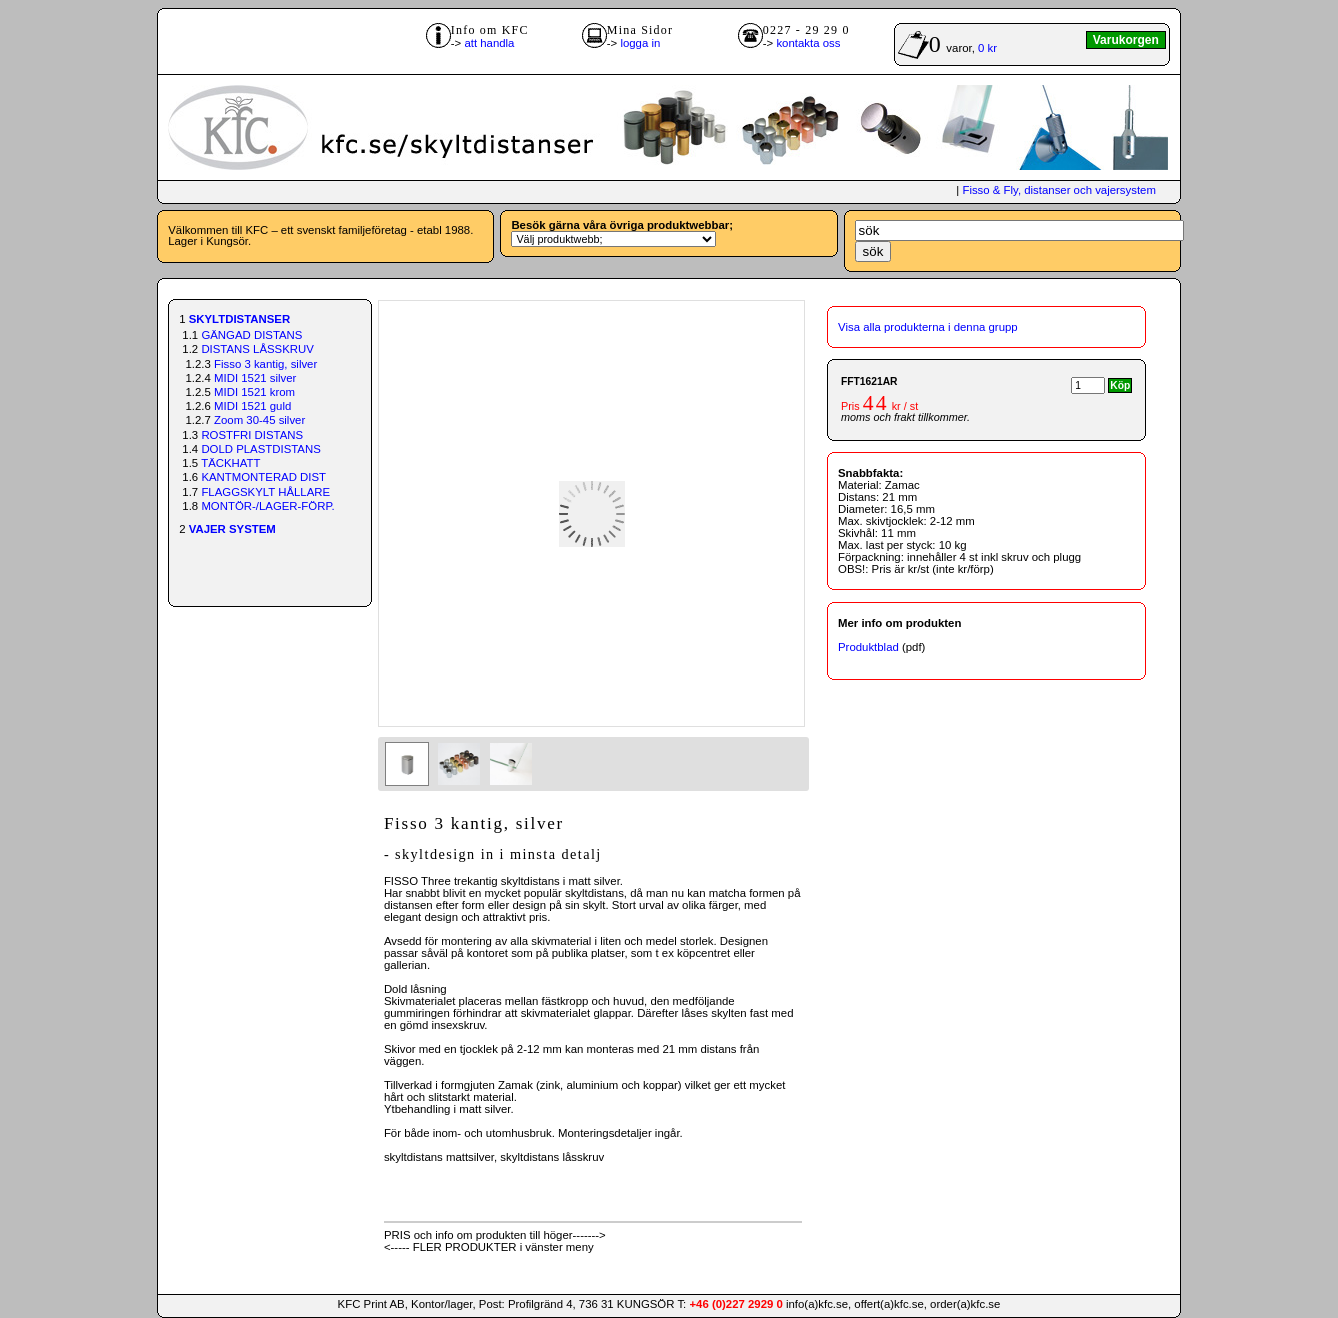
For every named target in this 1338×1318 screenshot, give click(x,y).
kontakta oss (808, 43)
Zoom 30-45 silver (259, 420)
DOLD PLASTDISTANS (260, 449)
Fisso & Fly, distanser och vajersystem (1058, 190)
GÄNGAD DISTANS (251, 335)
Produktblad (868, 647)
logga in (640, 43)
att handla (489, 43)
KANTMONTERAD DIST (263, 477)
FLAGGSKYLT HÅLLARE (265, 492)
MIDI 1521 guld (252, 406)
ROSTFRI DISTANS (252, 435)
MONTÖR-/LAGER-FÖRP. (267, 506)
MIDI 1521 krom (254, 392)
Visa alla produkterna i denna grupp (928, 327)
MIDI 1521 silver (255, 378)
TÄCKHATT (230, 463)
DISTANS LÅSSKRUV (257, 349)
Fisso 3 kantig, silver (265, 364)
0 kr (987, 48)
